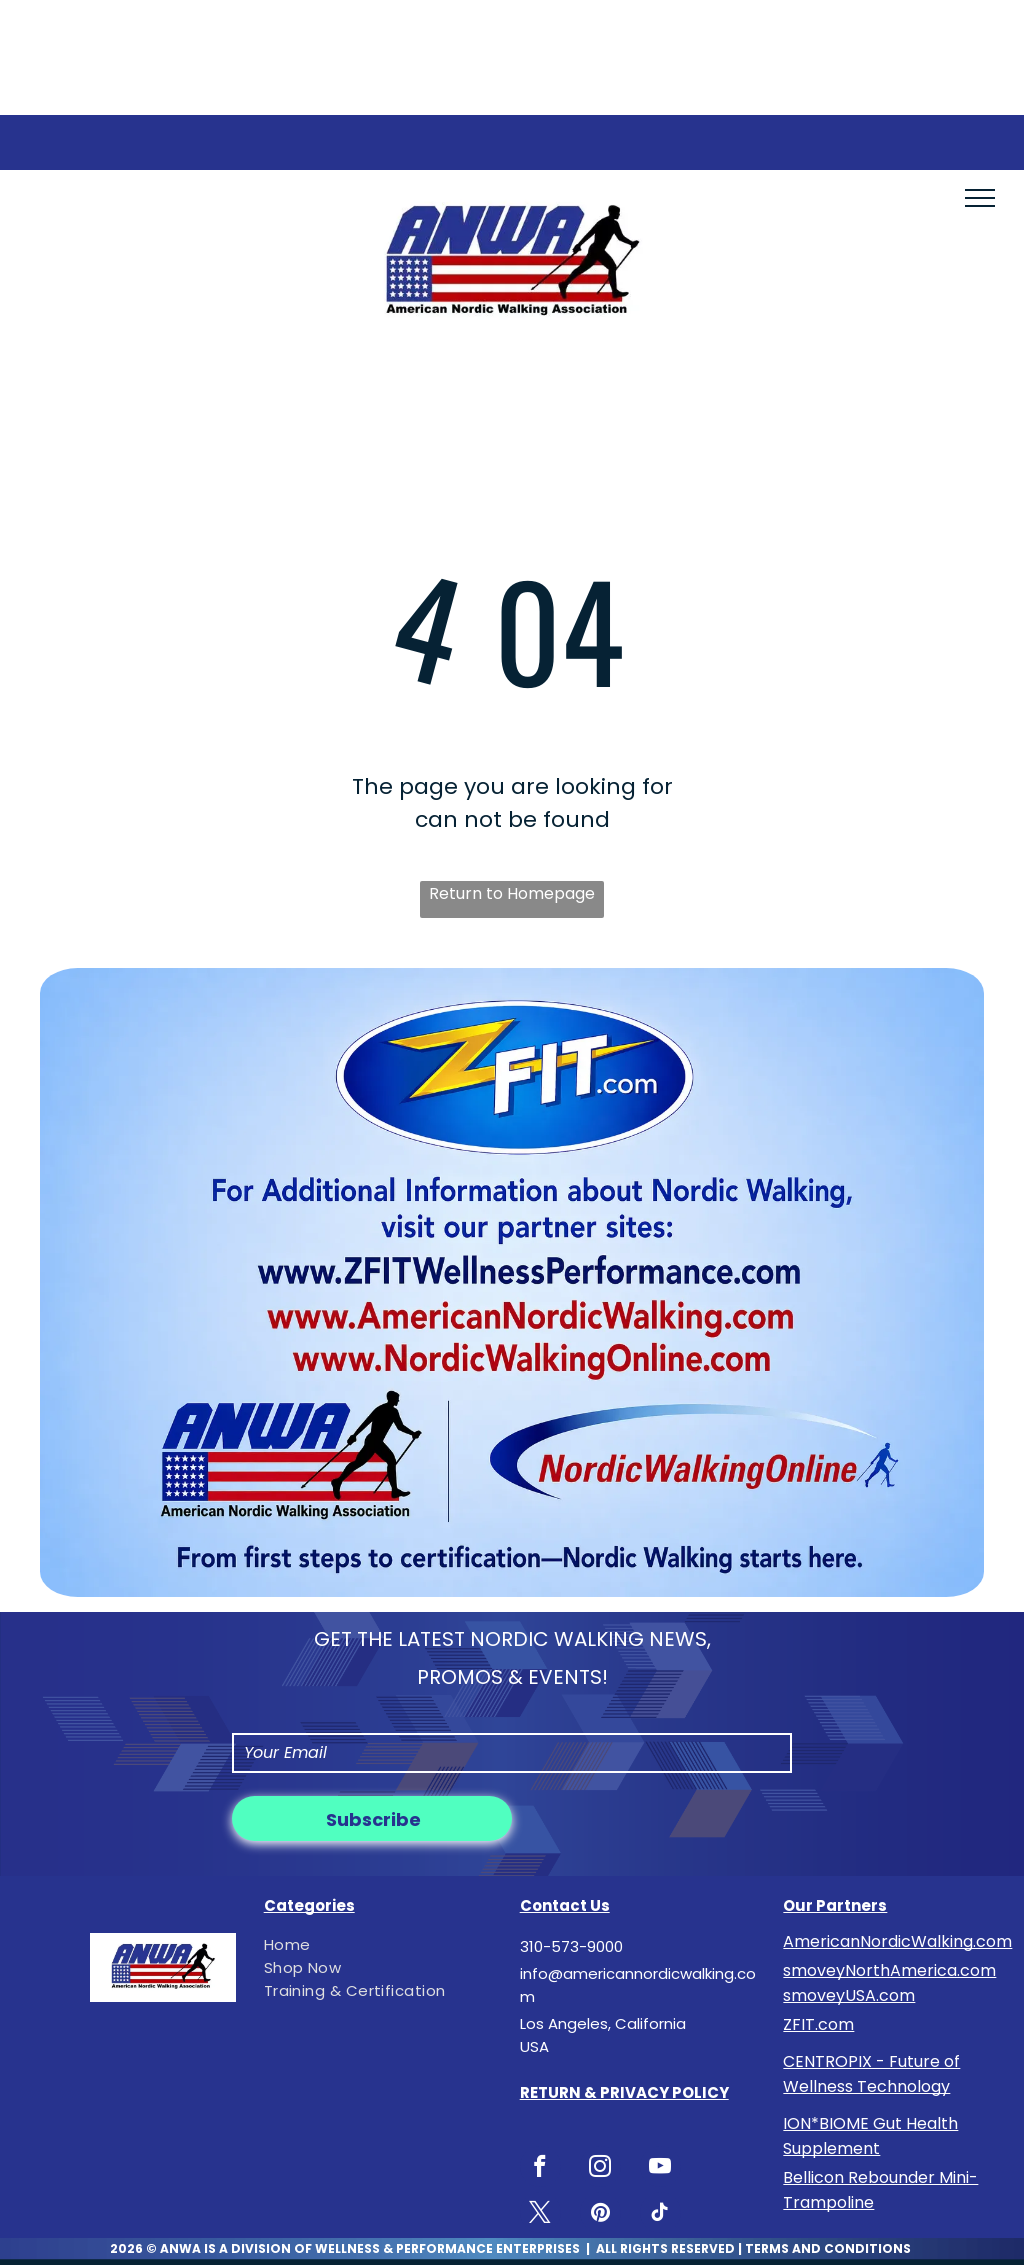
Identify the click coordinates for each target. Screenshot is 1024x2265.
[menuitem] (377, 1944)
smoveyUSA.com (849, 1995)
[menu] (980, 198)
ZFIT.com (818, 2024)
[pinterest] (600, 2215)
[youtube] (660, 2169)
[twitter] (540, 2215)
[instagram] (600, 2169)
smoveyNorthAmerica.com (889, 1970)
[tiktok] (660, 2215)
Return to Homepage (512, 893)
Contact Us (565, 1905)
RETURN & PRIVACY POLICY (624, 2092)
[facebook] (540, 2169)
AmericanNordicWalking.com (897, 1941)
